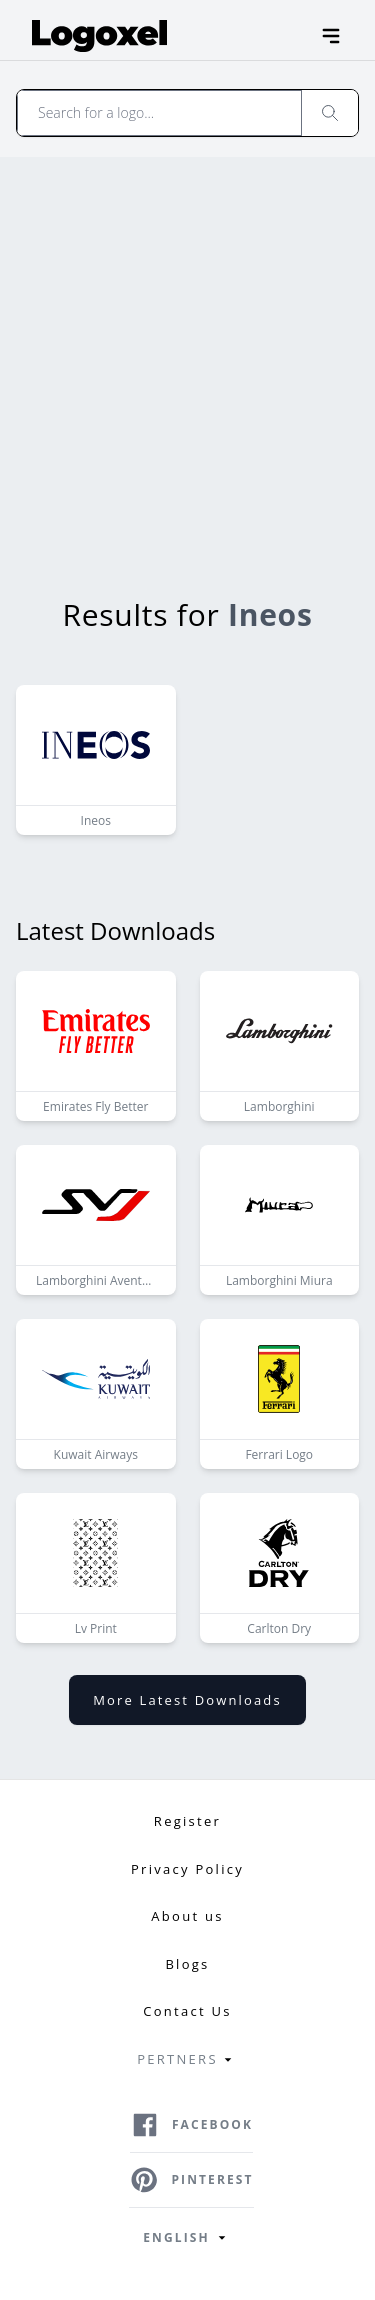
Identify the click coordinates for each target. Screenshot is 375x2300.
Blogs (187, 1964)
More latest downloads (187, 1700)
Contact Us (187, 2011)
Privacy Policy (187, 1869)
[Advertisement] (187, 354)
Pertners (187, 2060)
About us (187, 1916)
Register (187, 1821)
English (187, 2238)
